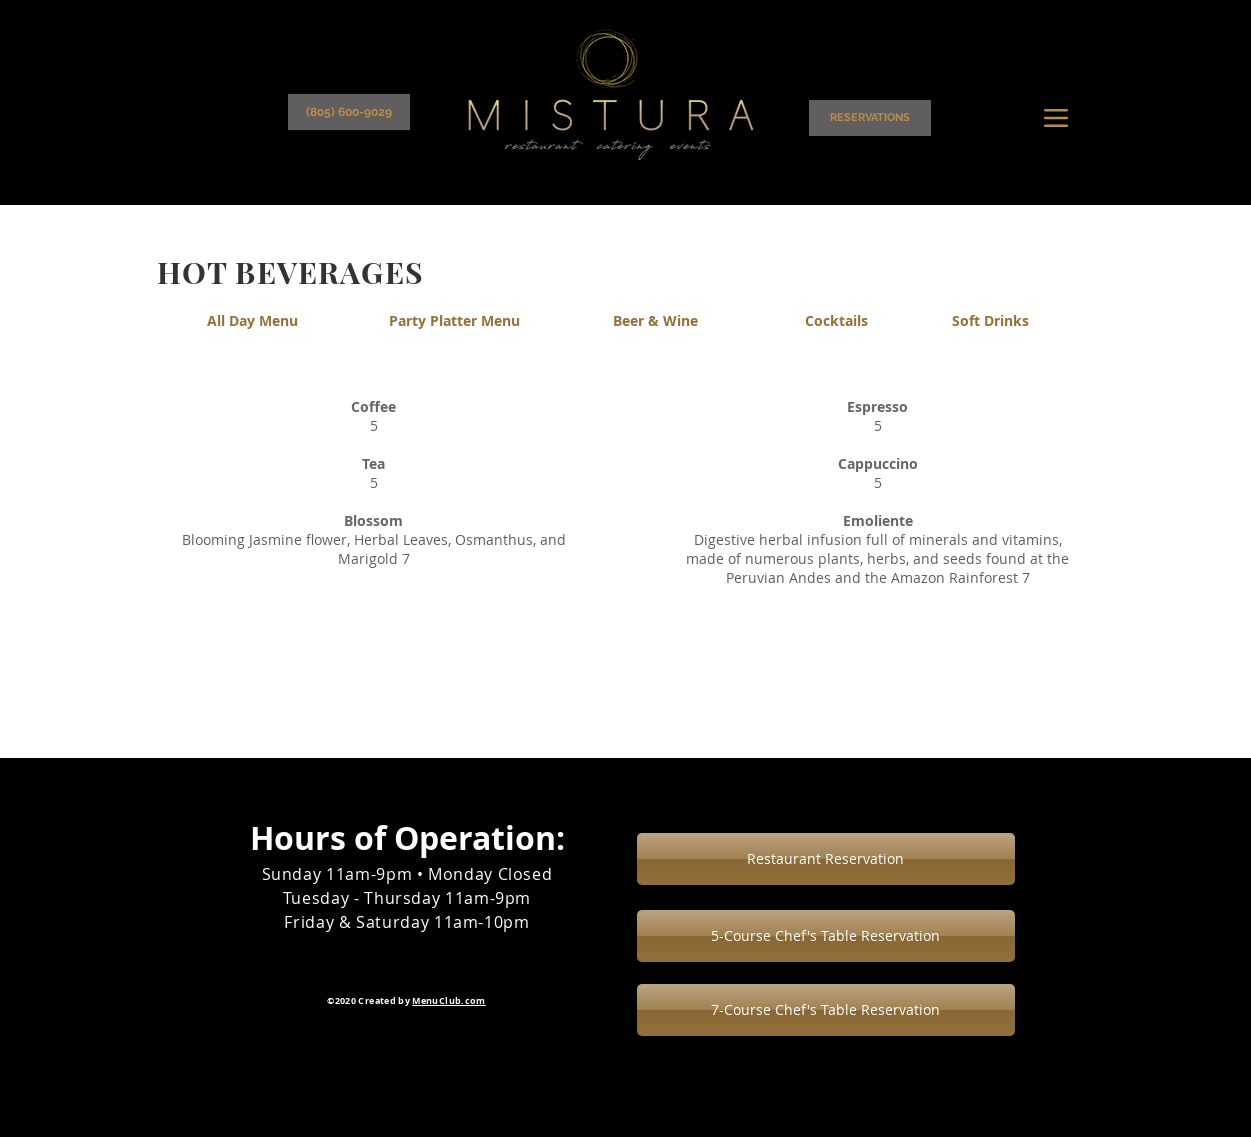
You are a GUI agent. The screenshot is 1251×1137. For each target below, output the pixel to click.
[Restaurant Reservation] (826, 859)
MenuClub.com (448, 1000)
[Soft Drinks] (991, 321)
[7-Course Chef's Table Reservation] (826, 1010)
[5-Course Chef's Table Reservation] (826, 936)
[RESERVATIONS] (870, 118)
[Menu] (1056, 117)
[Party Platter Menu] (455, 321)
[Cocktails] (837, 321)
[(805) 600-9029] (349, 112)
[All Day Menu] (253, 321)
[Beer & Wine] (656, 321)
